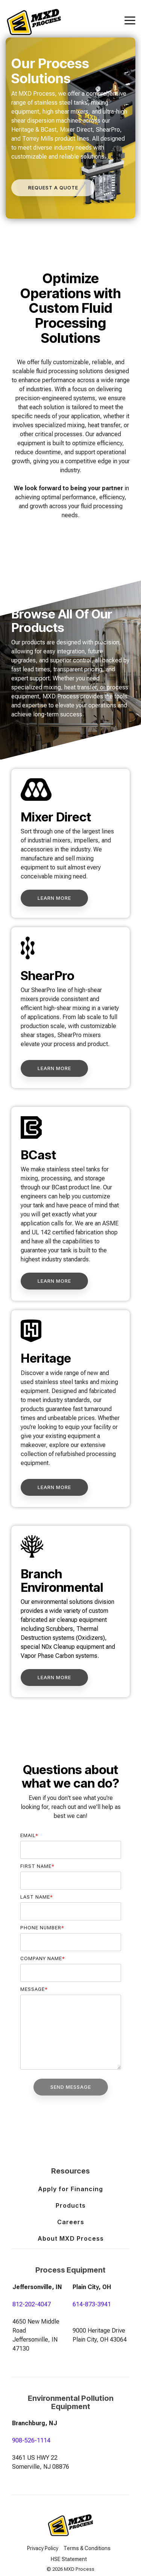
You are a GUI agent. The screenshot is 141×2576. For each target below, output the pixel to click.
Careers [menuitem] (70, 2222)
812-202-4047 (31, 2304)
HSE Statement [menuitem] (69, 2559)
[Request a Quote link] (53, 187)
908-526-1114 (31, 2440)
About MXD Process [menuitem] (71, 2238)
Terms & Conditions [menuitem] (87, 2548)
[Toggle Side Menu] (129, 20)
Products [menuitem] (71, 2205)
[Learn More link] (54, 898)
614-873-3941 (92, 2304)
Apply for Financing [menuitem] (70, 2189)
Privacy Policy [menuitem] (42, 2548)
